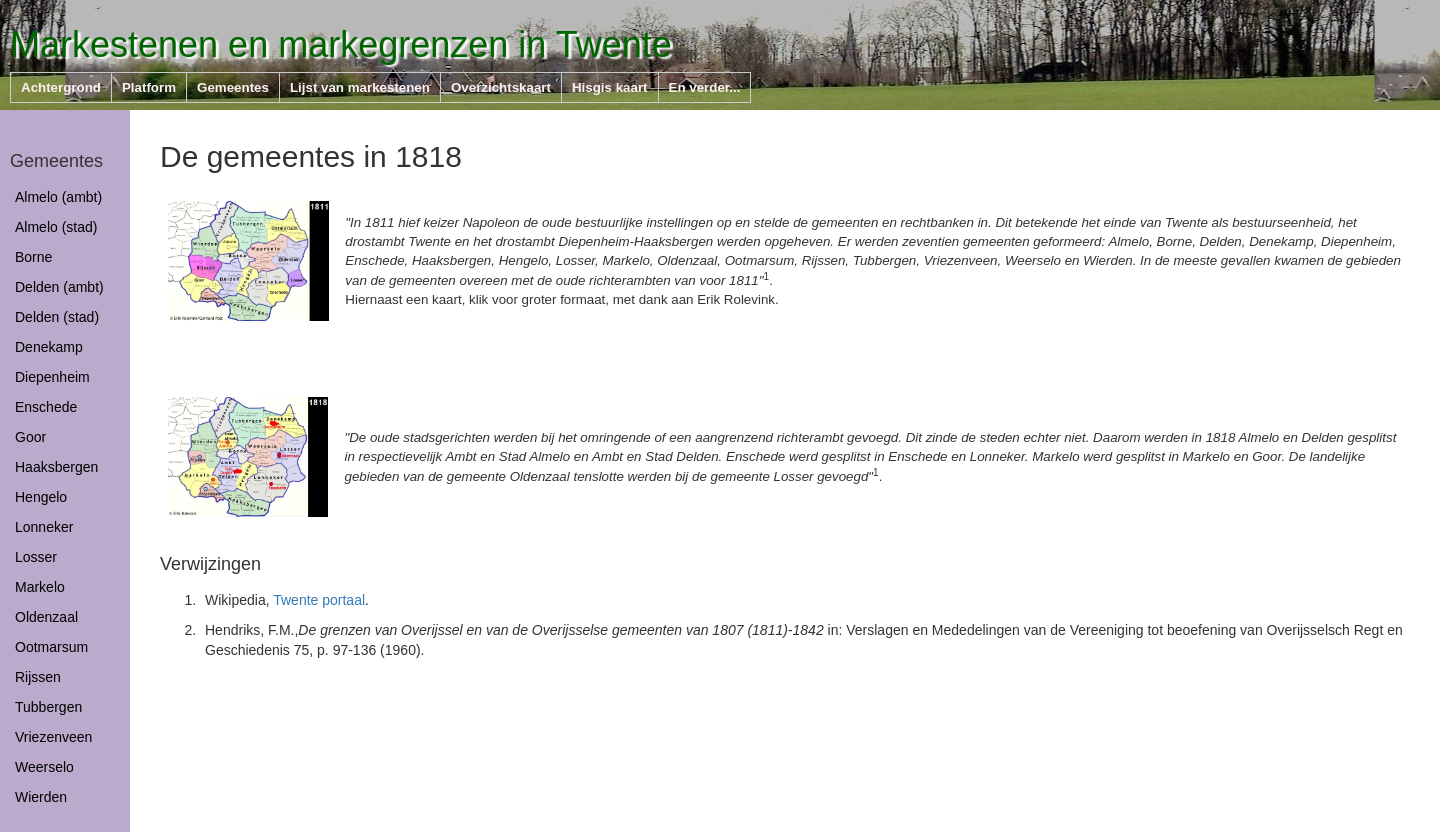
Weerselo (44, 767)
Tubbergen (48, 707)
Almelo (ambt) (58, 197)
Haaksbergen (56, 467)
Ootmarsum (51, 647)
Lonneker (44, 527)
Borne (33, 257)
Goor (30, 437)
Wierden (41, 797)
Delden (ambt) (59, 287)
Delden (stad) (57, 317)
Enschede (46, 407)
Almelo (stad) (56, 227)
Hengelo (41, 497)
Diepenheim (52, 377)
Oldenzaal (46, 617)
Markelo (40, 587)
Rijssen (38, 677)
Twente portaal (319, 600)
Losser (36, 557)
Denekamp (49, 347)
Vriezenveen (53, 737)
